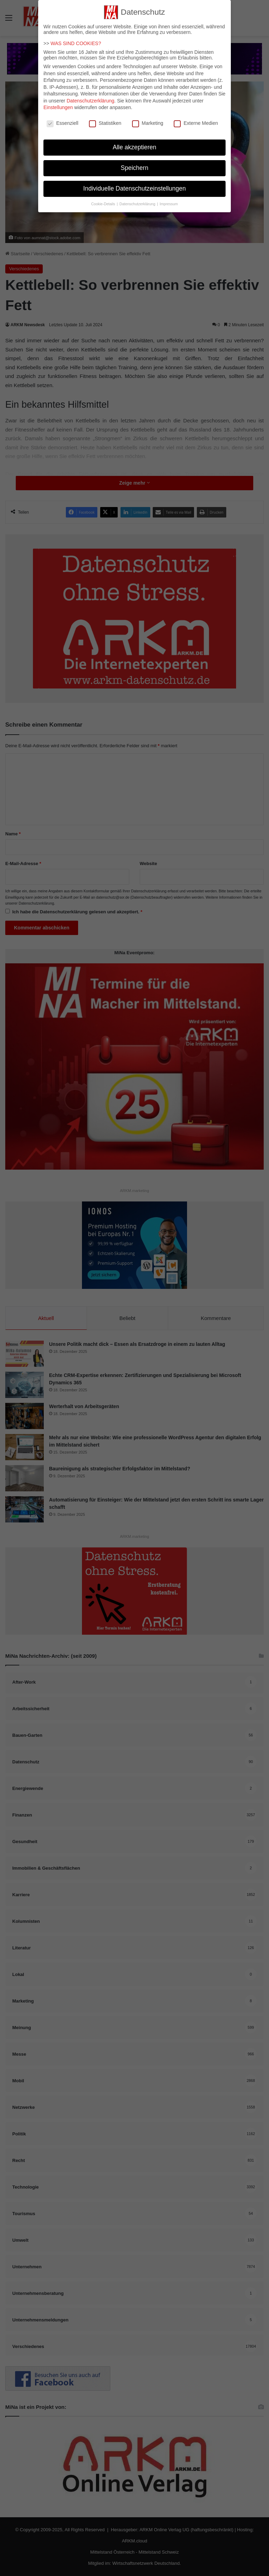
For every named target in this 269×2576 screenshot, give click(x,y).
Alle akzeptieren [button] (135, 143)
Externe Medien (196, 119)
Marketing (147, 119)
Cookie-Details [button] (103, 199)
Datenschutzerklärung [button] (137, 199)
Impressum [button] (169, 199)
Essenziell (62, 119)
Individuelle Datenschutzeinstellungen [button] (134, 184)
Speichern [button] (135, 163)
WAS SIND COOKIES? (75, 39)
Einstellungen (58, 103)
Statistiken (105, 119)
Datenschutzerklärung (90, 96)
